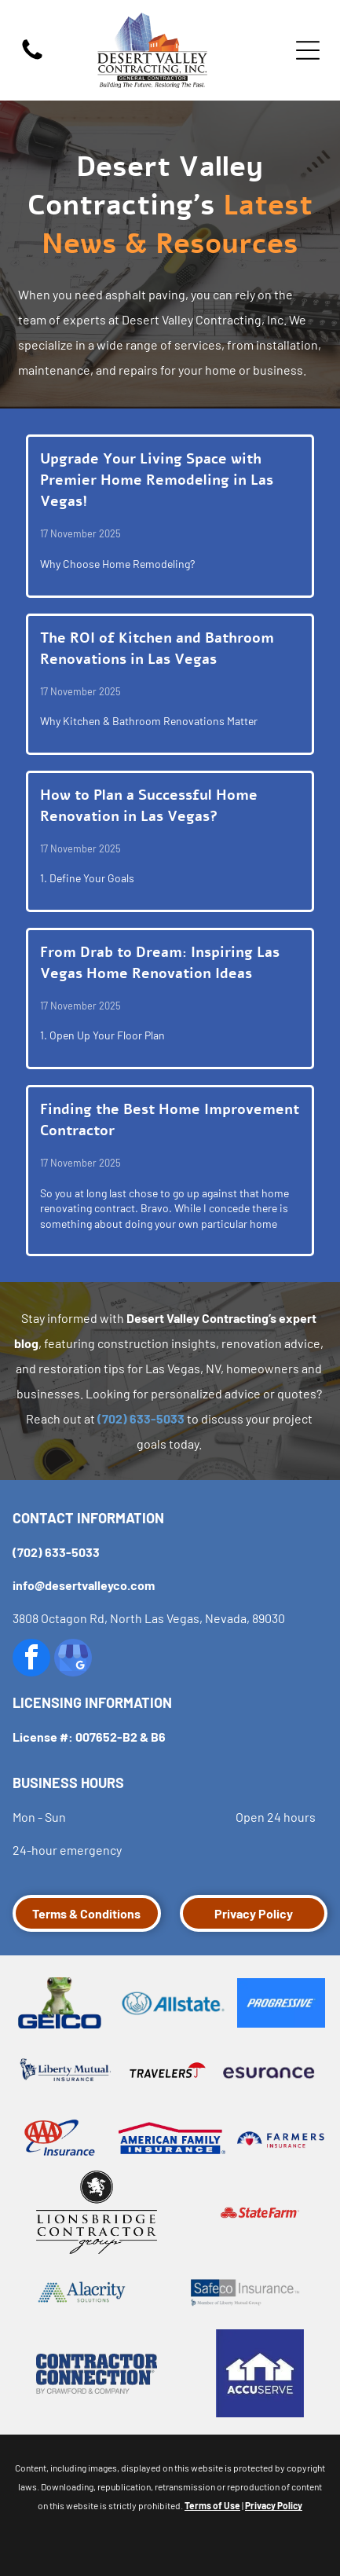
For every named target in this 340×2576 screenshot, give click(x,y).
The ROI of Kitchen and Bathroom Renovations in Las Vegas (157, 648)
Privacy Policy (273, 2505)
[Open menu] (308, 50)
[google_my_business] (73, 1659)
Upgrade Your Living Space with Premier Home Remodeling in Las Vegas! (156, 480)
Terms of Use (212, 2505)
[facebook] (31, 1659)
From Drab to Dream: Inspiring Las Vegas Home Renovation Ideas (160, 963)
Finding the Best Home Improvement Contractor (169, 1120)
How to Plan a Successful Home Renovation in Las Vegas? (149, 806)
